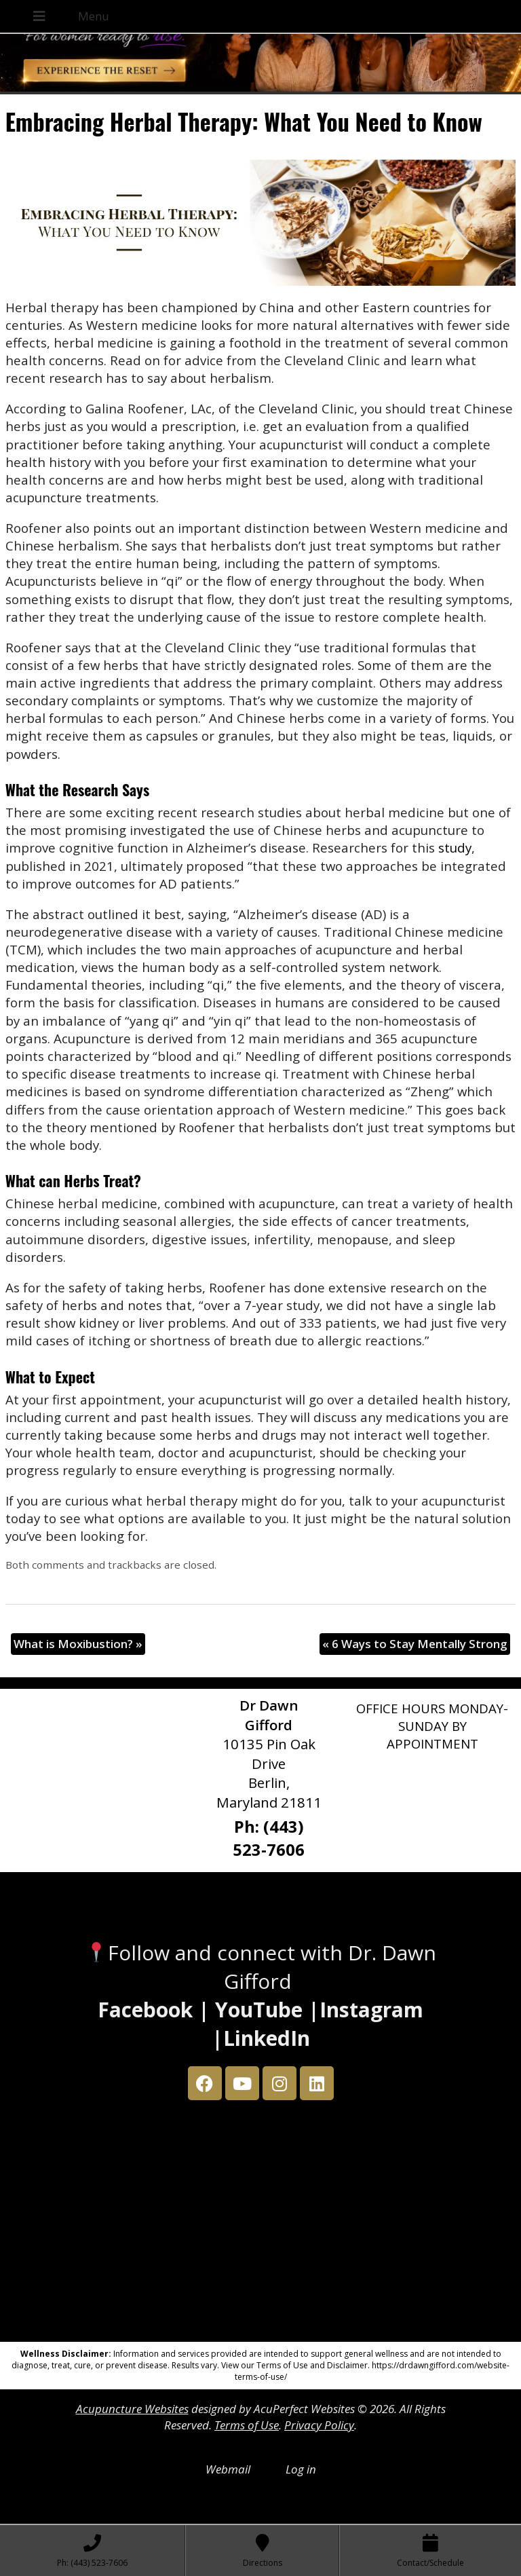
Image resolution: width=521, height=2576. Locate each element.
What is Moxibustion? (78, 1643)
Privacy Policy (319, 2425)
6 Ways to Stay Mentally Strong (414, 1643)
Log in (301, 2469)
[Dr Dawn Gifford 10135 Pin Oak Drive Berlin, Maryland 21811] (260, 2224)
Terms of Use (246, 2425)
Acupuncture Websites (132, 2408)
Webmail (228, 2469)
